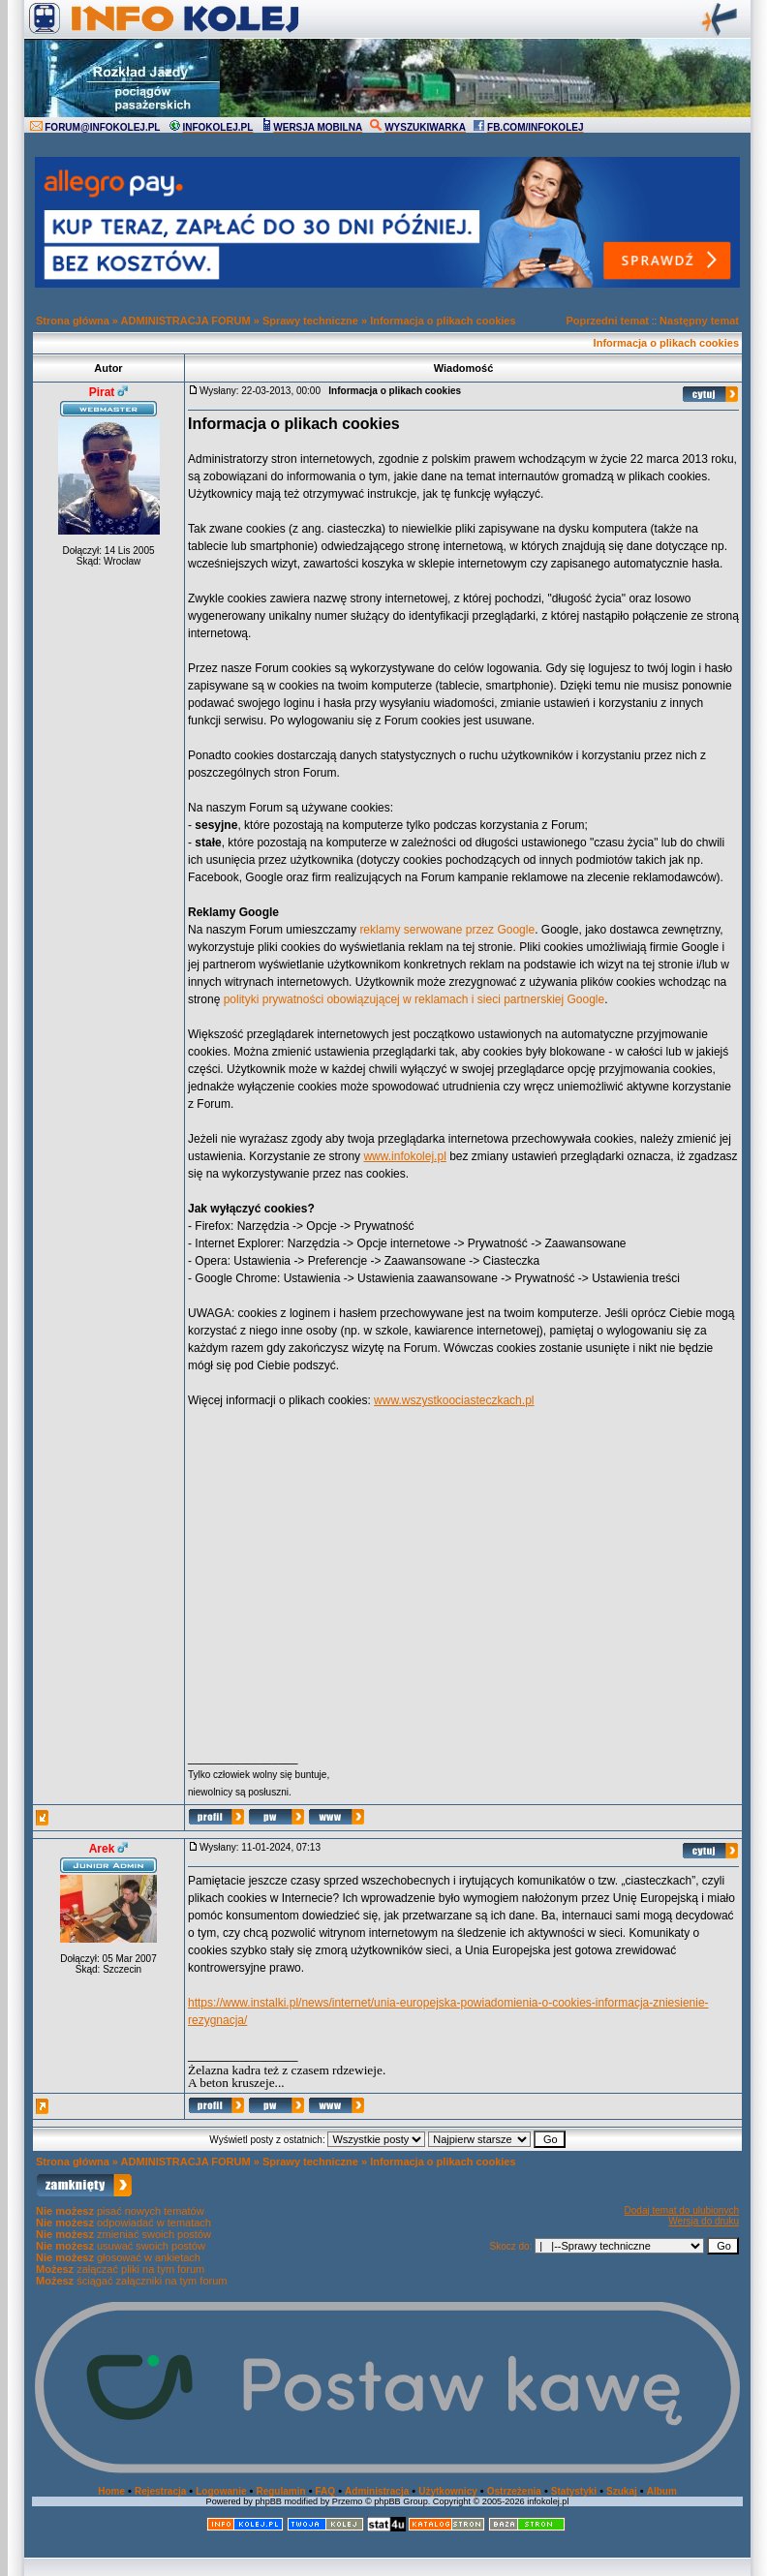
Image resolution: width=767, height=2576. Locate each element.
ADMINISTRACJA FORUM (186, 320)
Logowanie (221, 2491)
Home (111, 2491)
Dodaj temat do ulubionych (682, 2210)
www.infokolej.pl (404, 1156)
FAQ (326, 2491)
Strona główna (72, 320)
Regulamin (280, 2491)
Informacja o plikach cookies (442, 320)
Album (662, 2491)
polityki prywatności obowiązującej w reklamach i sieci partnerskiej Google (414, 999)
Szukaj (621, 2491)
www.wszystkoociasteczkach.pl (454, 1400)
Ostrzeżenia (514, 2491)
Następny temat (699, 320)
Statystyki (574, 2491)
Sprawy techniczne (310, 320)
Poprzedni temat (607, 320)
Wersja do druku (703, 2221)
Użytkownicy (447, 2491)
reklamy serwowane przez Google (447, 929)
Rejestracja (160, 2491)
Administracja (377, 2491)
